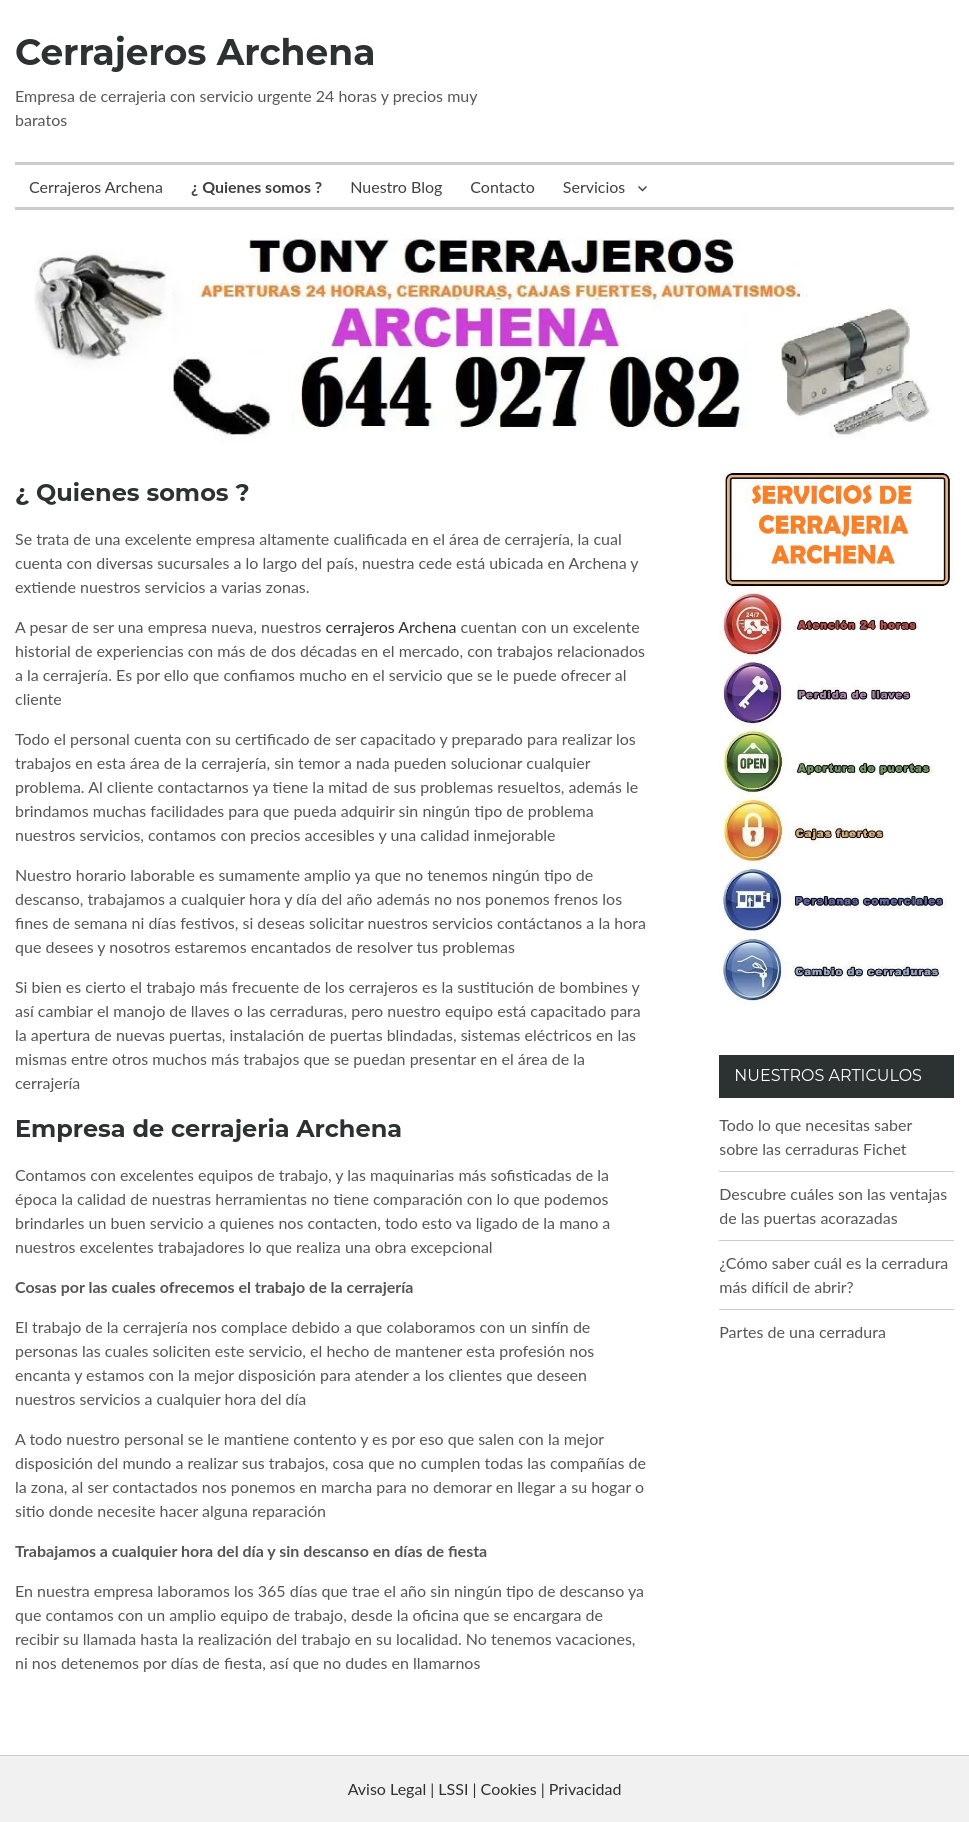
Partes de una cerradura (802, 1331)
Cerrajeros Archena (195, 52)
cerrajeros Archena (391, 626)
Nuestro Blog (396, 186)
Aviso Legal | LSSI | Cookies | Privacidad (485, 1788)
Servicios (594, 186)
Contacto (502, 186)
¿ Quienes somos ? (256, 186)
